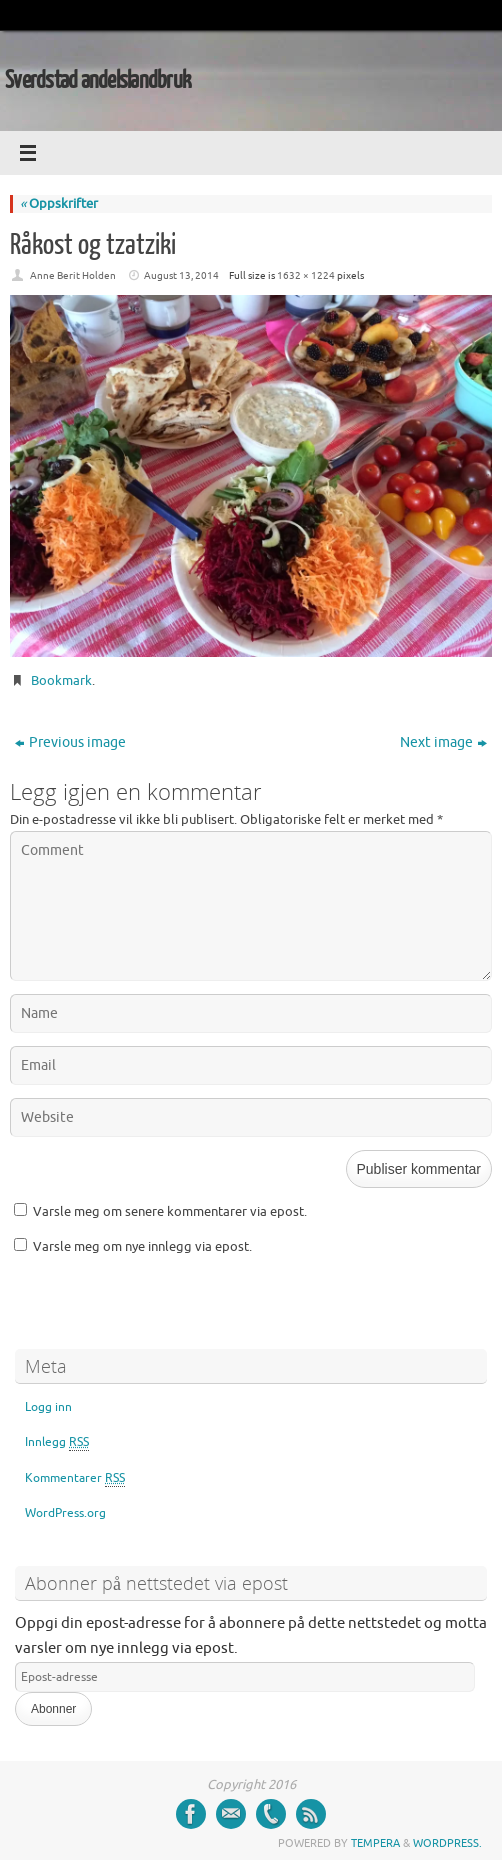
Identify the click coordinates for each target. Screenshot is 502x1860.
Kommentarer (75, 1478)
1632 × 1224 (306, 275)
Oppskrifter (59, 203)
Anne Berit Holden (73, 275)
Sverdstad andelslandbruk (98, 80)
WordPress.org (65, 1513)
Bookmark (61, 680)
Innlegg (57, 1442)
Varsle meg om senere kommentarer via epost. (170, 1211)
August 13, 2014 (181, 275)
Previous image (70, 742)
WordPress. (447, 1843)
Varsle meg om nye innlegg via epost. (142, 1246)
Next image (443, 742)
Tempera (375, 1843)
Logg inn (48, 1407)
